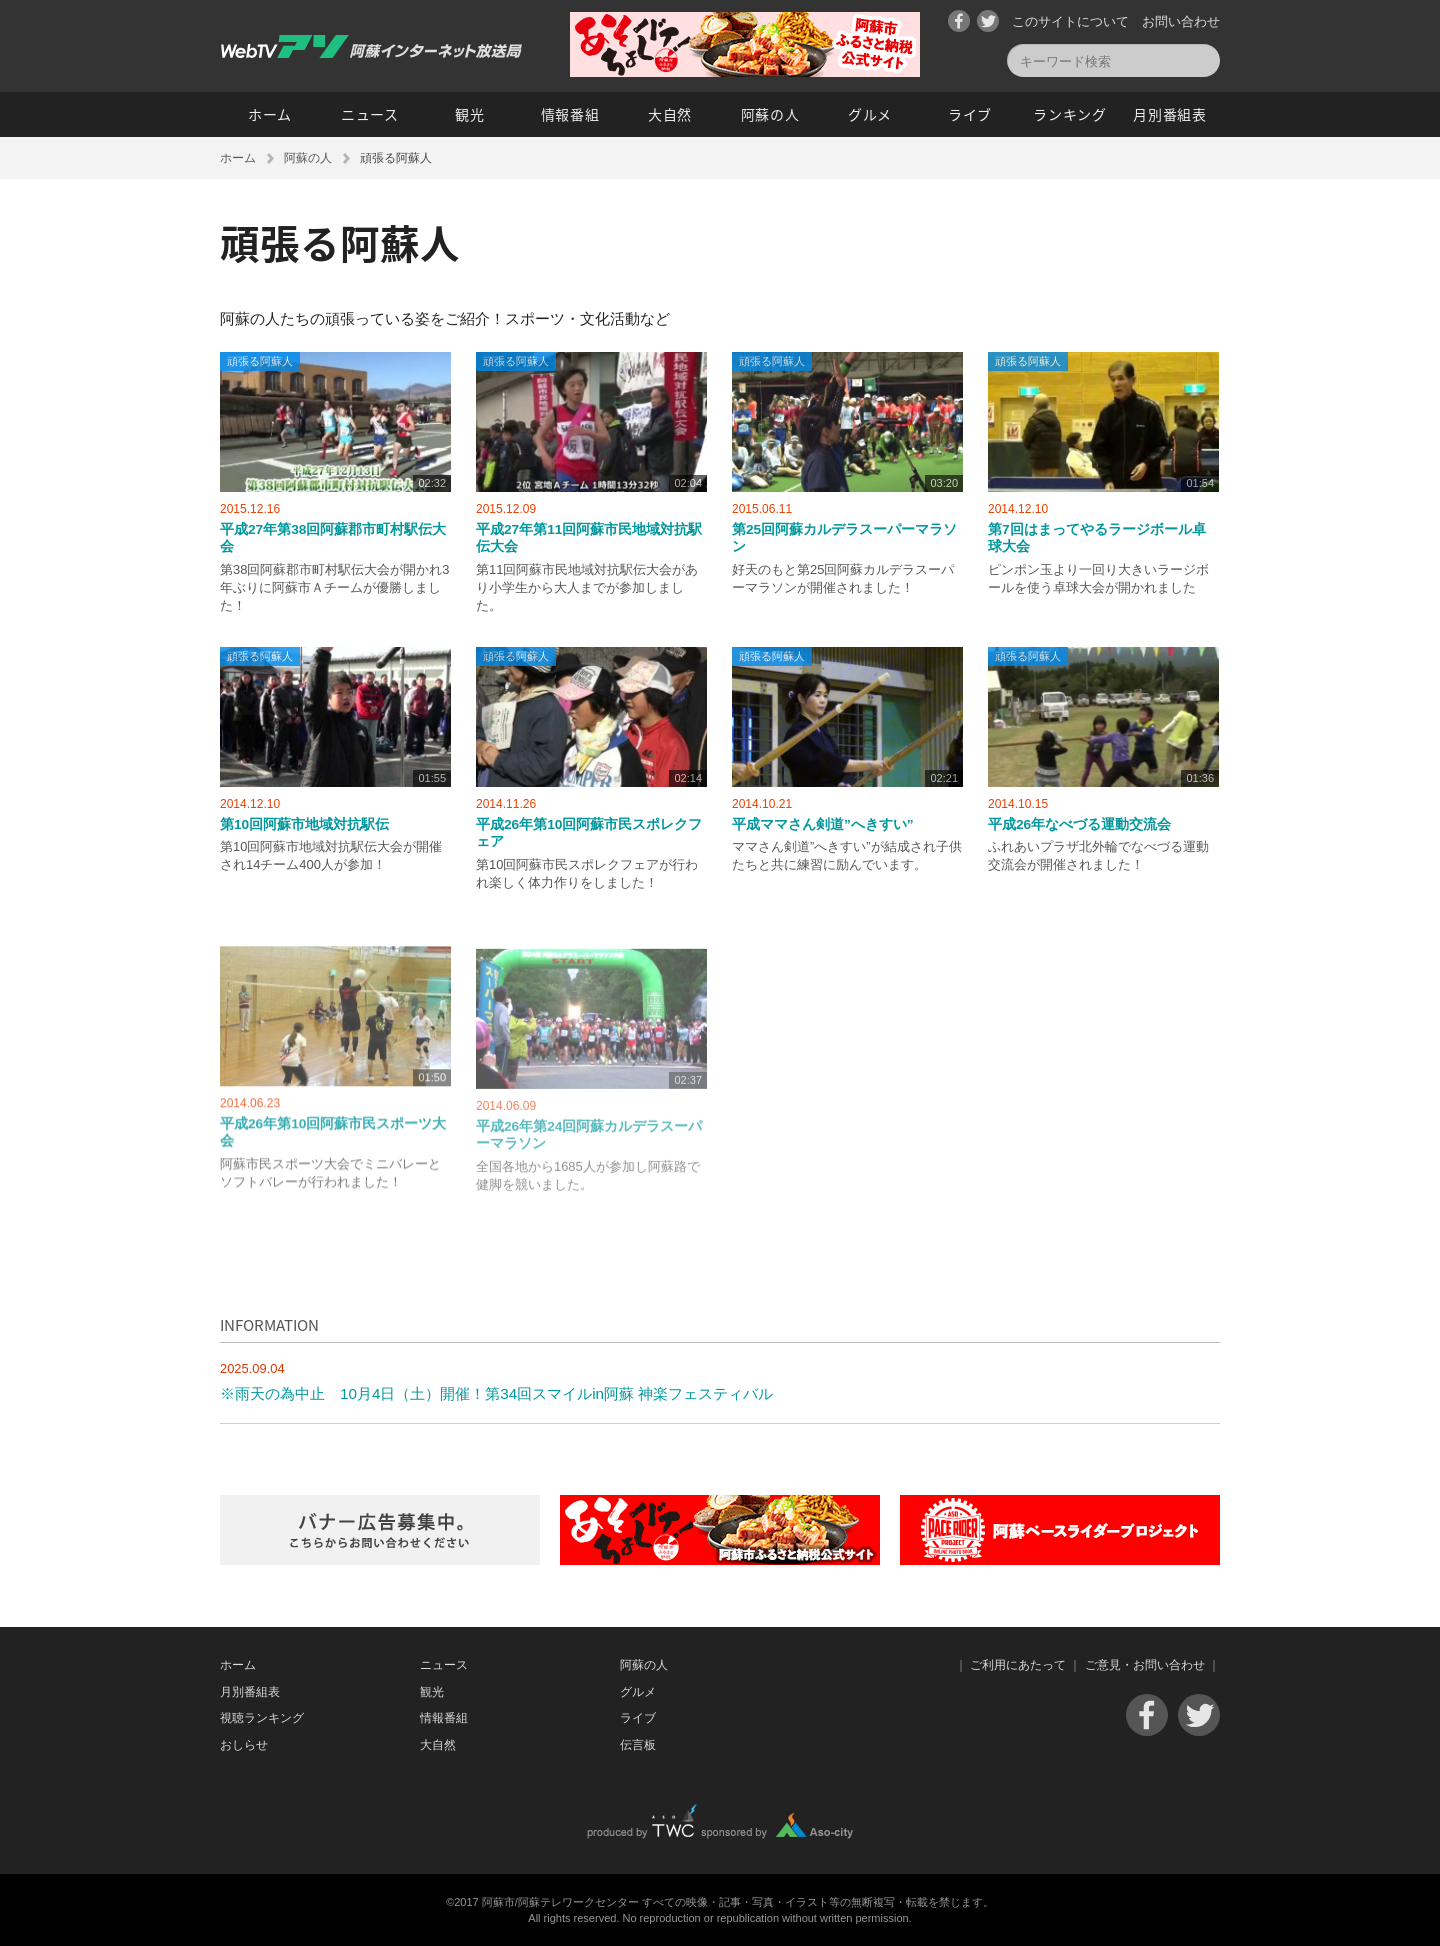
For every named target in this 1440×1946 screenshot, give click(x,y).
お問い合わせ (1181, 21)
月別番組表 (1170, 114)
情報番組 (570, 114)
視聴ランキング (262, 1718)
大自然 (670, 114)
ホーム (270, 114)
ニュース (370, 114)
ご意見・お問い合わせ (1145, 1665)
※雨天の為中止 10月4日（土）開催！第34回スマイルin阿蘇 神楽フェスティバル (496, 1393)
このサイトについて (1070, 21)
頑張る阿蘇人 (260, 361)
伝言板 (638, 1745)
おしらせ (244, 1745)
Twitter (988, 21)
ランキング (1070, 114)
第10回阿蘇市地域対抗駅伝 (304, 824)
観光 (469, 114)
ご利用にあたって (1018, 1665)
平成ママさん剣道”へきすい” (823, 824)
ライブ (970, 114)
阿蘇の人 (770, 114)
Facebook (959, 21)
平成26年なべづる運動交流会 (1079, 824)
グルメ (870, 114)
